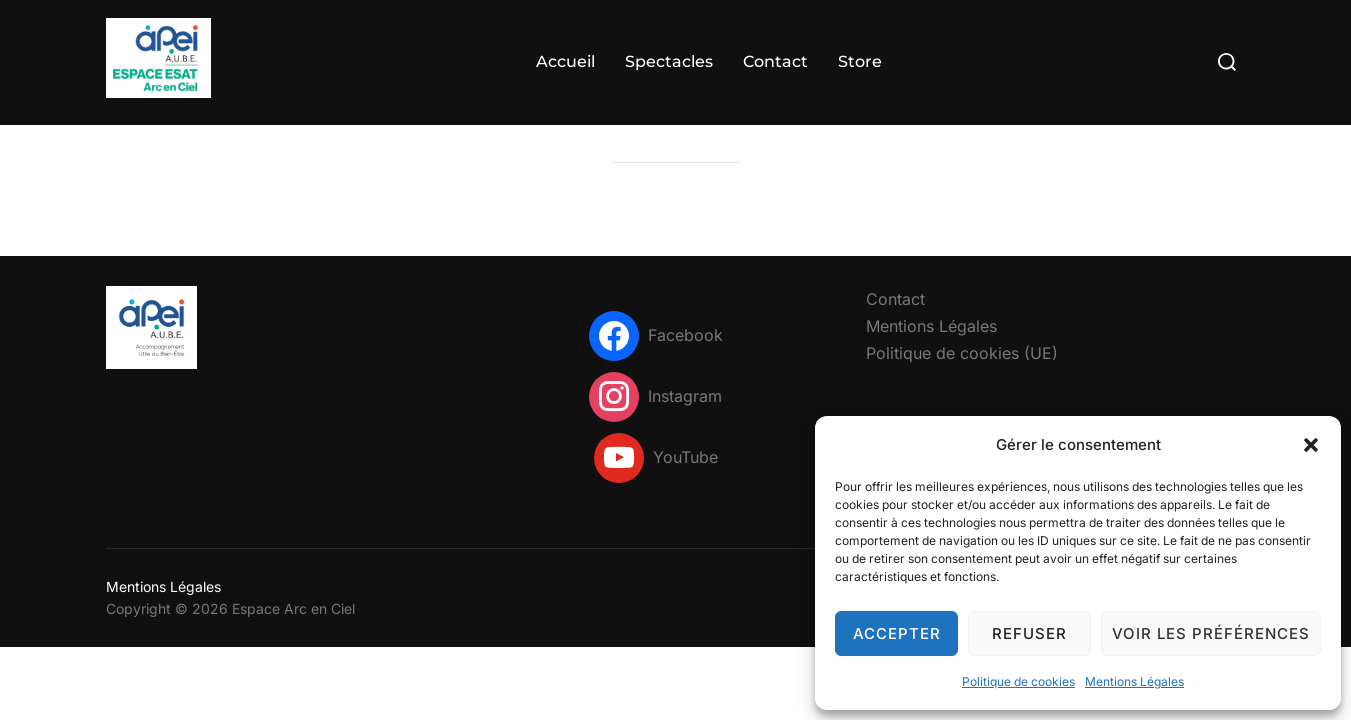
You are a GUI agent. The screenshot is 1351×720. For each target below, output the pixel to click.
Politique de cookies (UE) (962, 391)
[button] (1311, 445)
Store (860, 61)
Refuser (1029, 633)
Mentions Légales (1134, 681)
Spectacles (669, 61)
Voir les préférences (1211, 633)
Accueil (565, 61)
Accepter (897, 633)
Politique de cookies (1018, 681)
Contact (775, 61)
